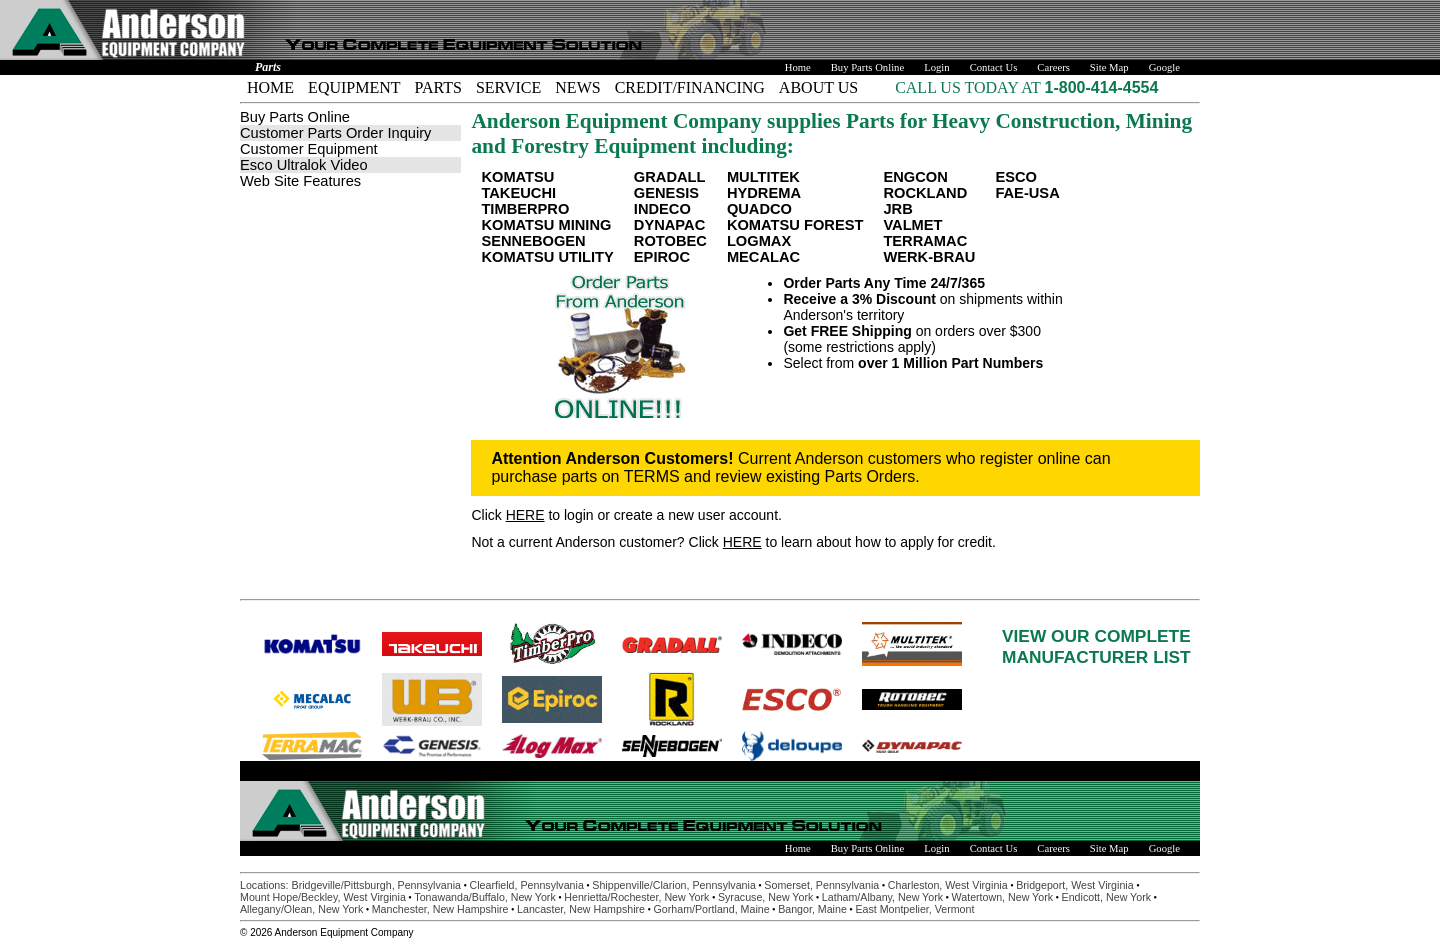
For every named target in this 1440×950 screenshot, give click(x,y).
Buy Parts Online (867, 67)
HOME (270, 87)
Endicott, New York (1106, 897)
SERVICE (508, 87)
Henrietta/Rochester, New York (636, 897)
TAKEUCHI (518, 193)
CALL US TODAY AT (969, 87)
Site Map (1109, 67)
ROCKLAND (925, 193)
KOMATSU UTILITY (547, 257)
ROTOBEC (670, 241)
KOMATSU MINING (546, 225)
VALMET (912, 225)
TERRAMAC (925, 241)
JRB (897, 209)
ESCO (1016, 177)
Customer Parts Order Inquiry (335, 133)
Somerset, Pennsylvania (821, 885)
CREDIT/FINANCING (690, 87)
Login (936, 67)
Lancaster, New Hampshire (581, 909)
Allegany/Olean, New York (301, 909)
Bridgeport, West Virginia (1074, 885)
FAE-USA (1027, 193)
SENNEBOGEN (533, 241)
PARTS (438, 87)
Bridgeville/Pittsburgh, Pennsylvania (376, 885)
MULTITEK (763, 177)
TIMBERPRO (525, 209)
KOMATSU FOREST (795, 225)
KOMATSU (517, 177)
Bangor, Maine (812, 909)
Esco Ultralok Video (304, 165)
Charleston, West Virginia (948, 885)
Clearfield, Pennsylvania (526, 885)
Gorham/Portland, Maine (712, 909)
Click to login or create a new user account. (626, 515)
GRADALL (670, 177)
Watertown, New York (1002, 897)
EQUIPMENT (354, 87)
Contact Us (994, 67)
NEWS (577, 87)
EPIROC (662, 257)
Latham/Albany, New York (882, 897)
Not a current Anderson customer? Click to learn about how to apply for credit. (733, 542)
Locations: (266, 885)
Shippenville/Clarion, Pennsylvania (674, 885)
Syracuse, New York (765, 897)
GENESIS (666, 193)
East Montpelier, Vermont (914, 909)
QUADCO (759, 209)
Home (798, 67)
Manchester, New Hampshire (440, 909)
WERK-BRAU (929, 257)
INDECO (662, 209)
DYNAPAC (669, 225)
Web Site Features (300, 181)
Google (1164, 67)
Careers (1053, 67)
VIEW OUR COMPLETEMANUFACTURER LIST (1096, 646)
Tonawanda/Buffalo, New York (484, 897)
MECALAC (763, 257)
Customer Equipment (309, 149)
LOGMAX (759, 241)
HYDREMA (764, 193)
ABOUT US (818, 87)
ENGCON (915, 177)
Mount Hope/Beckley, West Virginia (323, 897)
